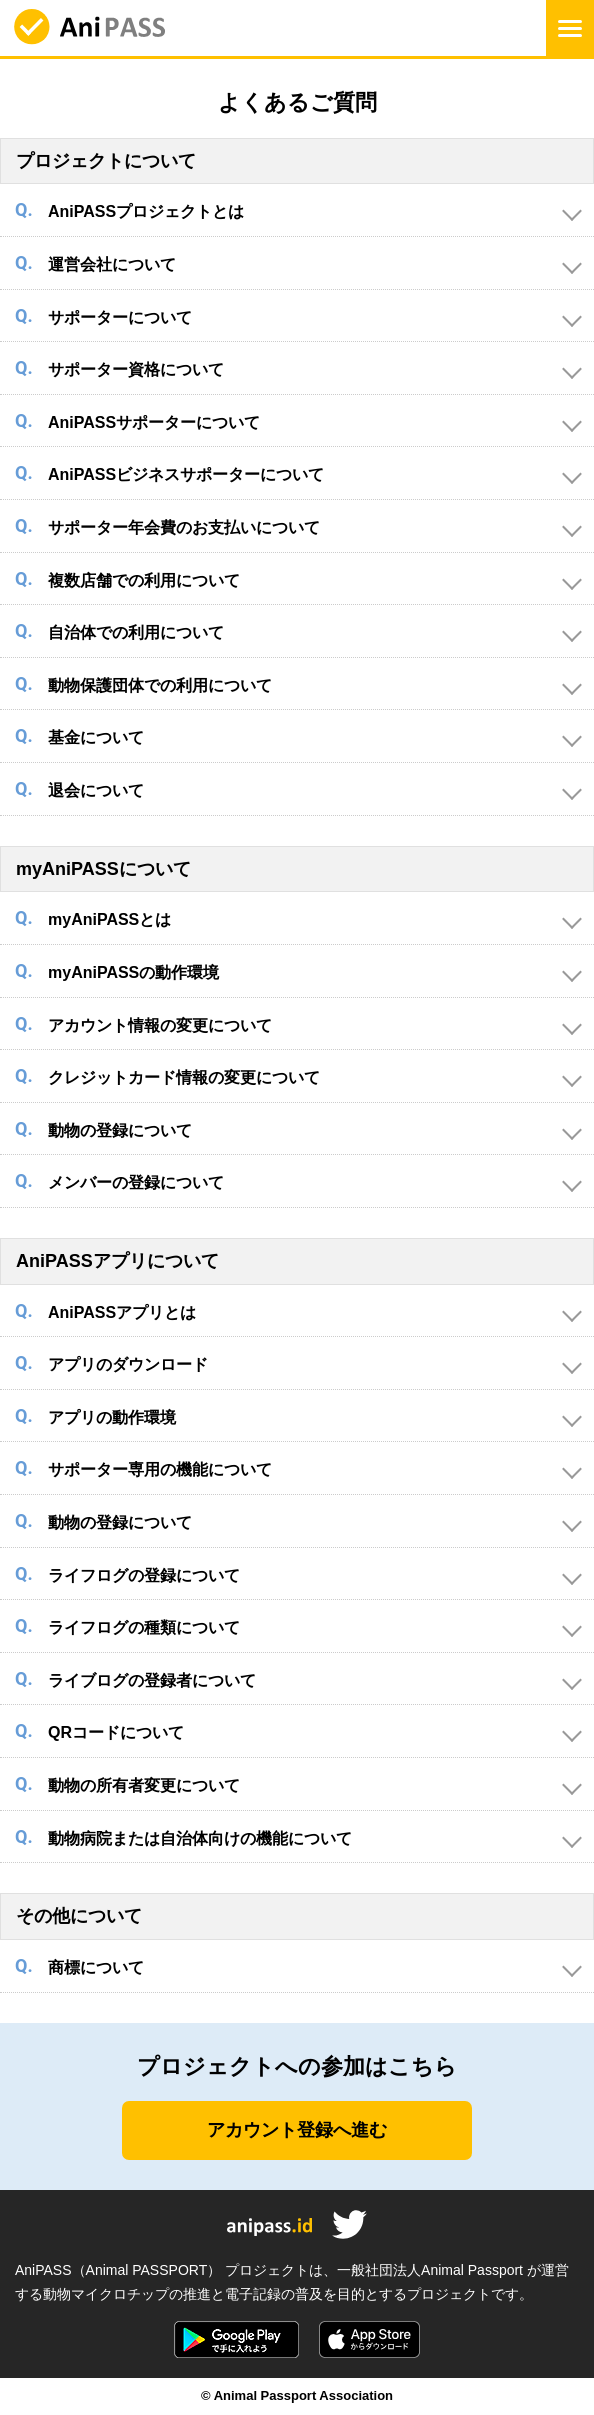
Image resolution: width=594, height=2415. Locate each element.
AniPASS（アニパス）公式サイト (90, 28)
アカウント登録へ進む (297, 2130)
